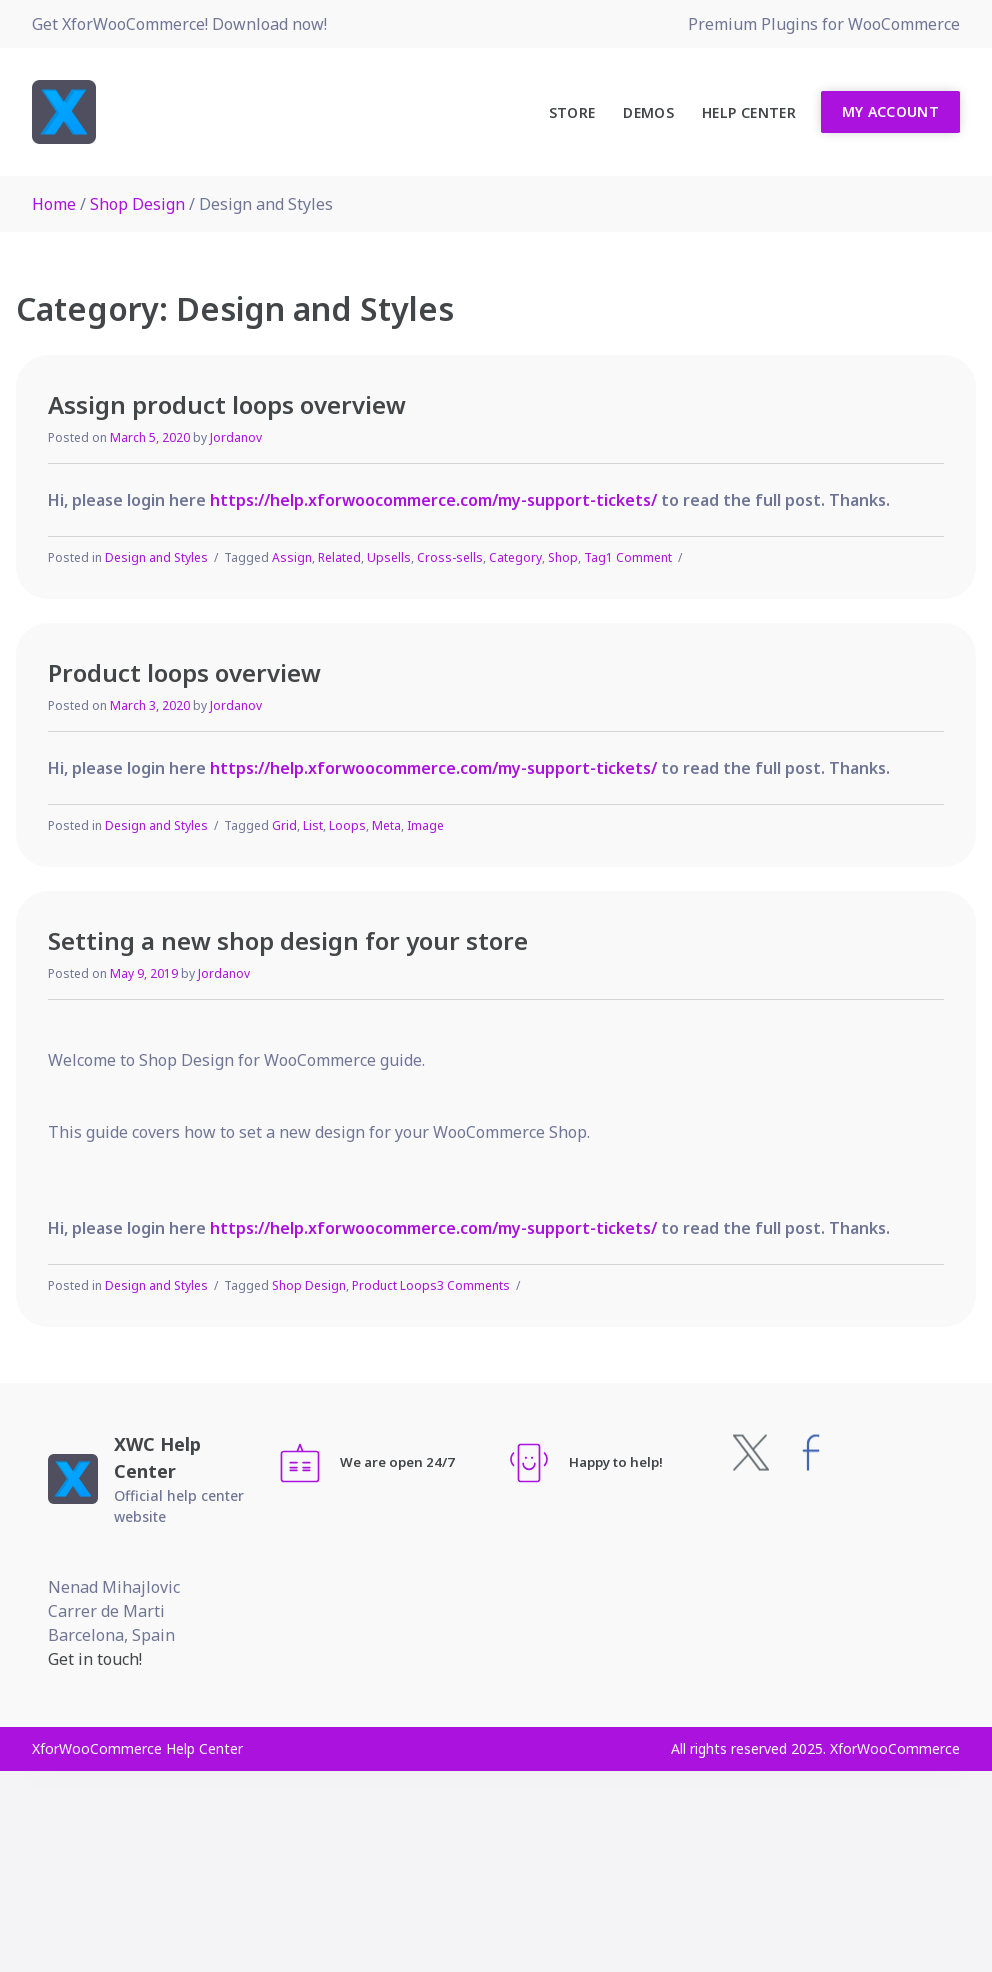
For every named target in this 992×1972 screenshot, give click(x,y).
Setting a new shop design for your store (288, 940)
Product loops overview (184, 672)
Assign (292, 557)
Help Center (749, 112)
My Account (891, 111)
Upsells (389, 557)
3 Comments (473, 1285)
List (313, 825)
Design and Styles (156, 557)
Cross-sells (450, 557)
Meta (386, 825)
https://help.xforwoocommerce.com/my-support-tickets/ (433, 500)
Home (54, 204)
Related (339, 557)
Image (425, 825)
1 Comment (639, 557)
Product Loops (394, 1285)
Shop (563, 557)
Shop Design (137, 204)
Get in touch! (95, 1659)
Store (572, 112)
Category (515, 557)
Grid (284, 825)
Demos (648, 112)
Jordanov (236, 437)
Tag (595, 557)
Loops (347, 825)
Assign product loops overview (227, 404)
